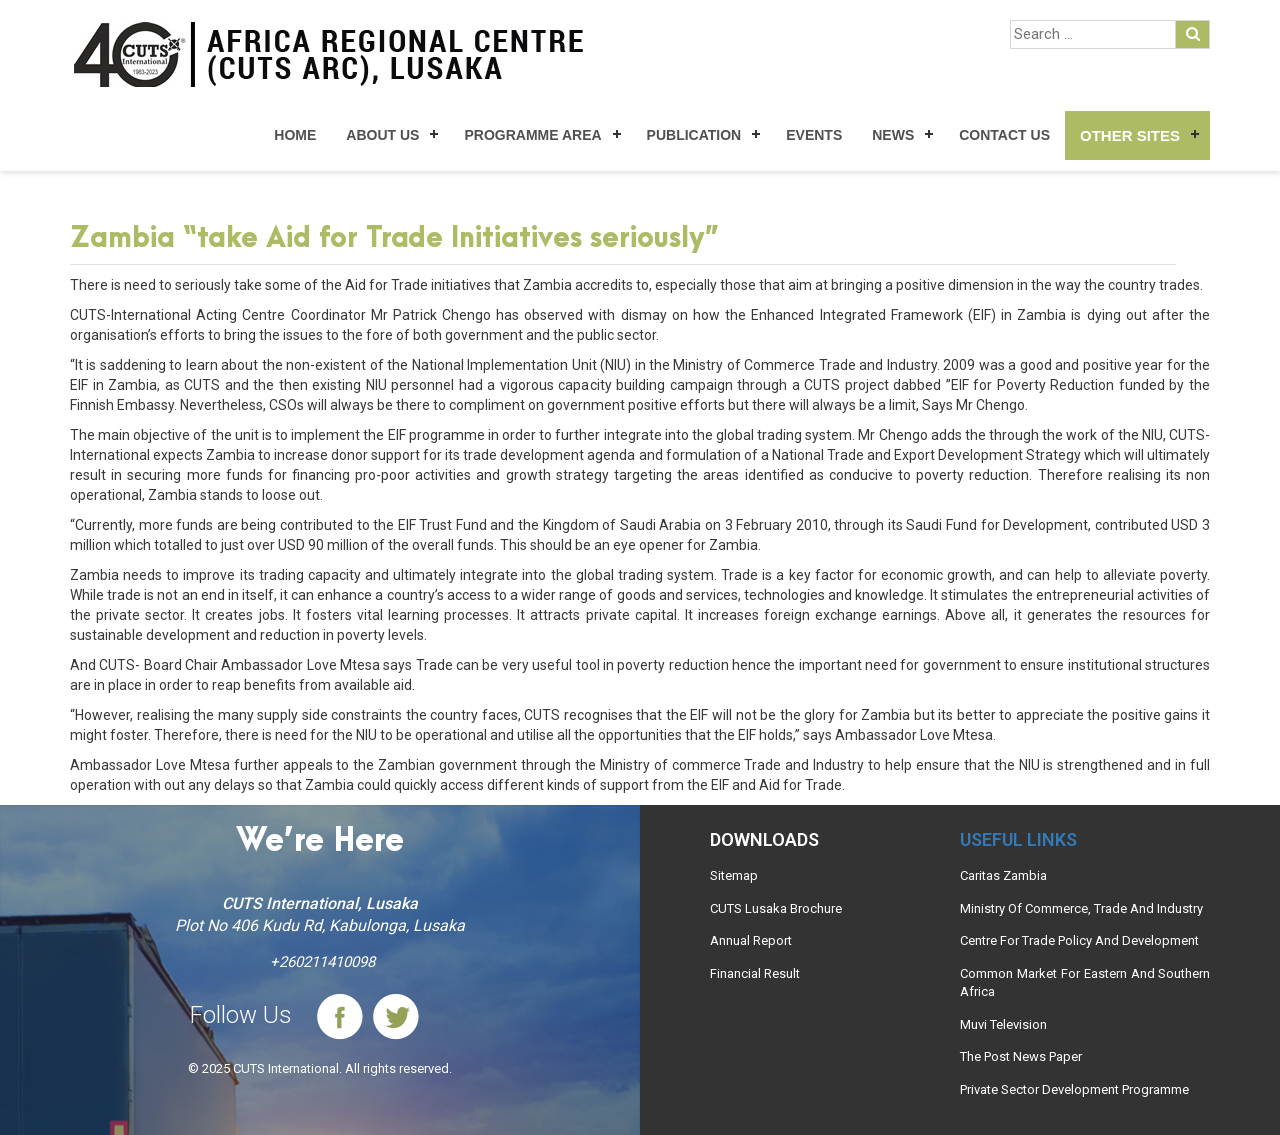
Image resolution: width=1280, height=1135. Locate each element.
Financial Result (755, 973)
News (893, 135)
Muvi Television (1003, 1024)
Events (814, 135)
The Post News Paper (1021, 1056)
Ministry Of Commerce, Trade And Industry (1081, 908)
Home (295, 135)
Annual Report (751, 940)
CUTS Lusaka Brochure (776, 908)
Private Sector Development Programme (1074, 1089)
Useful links (1018, 839)
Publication (694, 135)
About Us (382, 135)
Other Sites (1130, 135)
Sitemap (734, 875)
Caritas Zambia (1003, 875)
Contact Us (1004, 135)
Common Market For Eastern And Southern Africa (1085, 983)
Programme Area (532, 135)
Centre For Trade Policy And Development (1079, 940)
